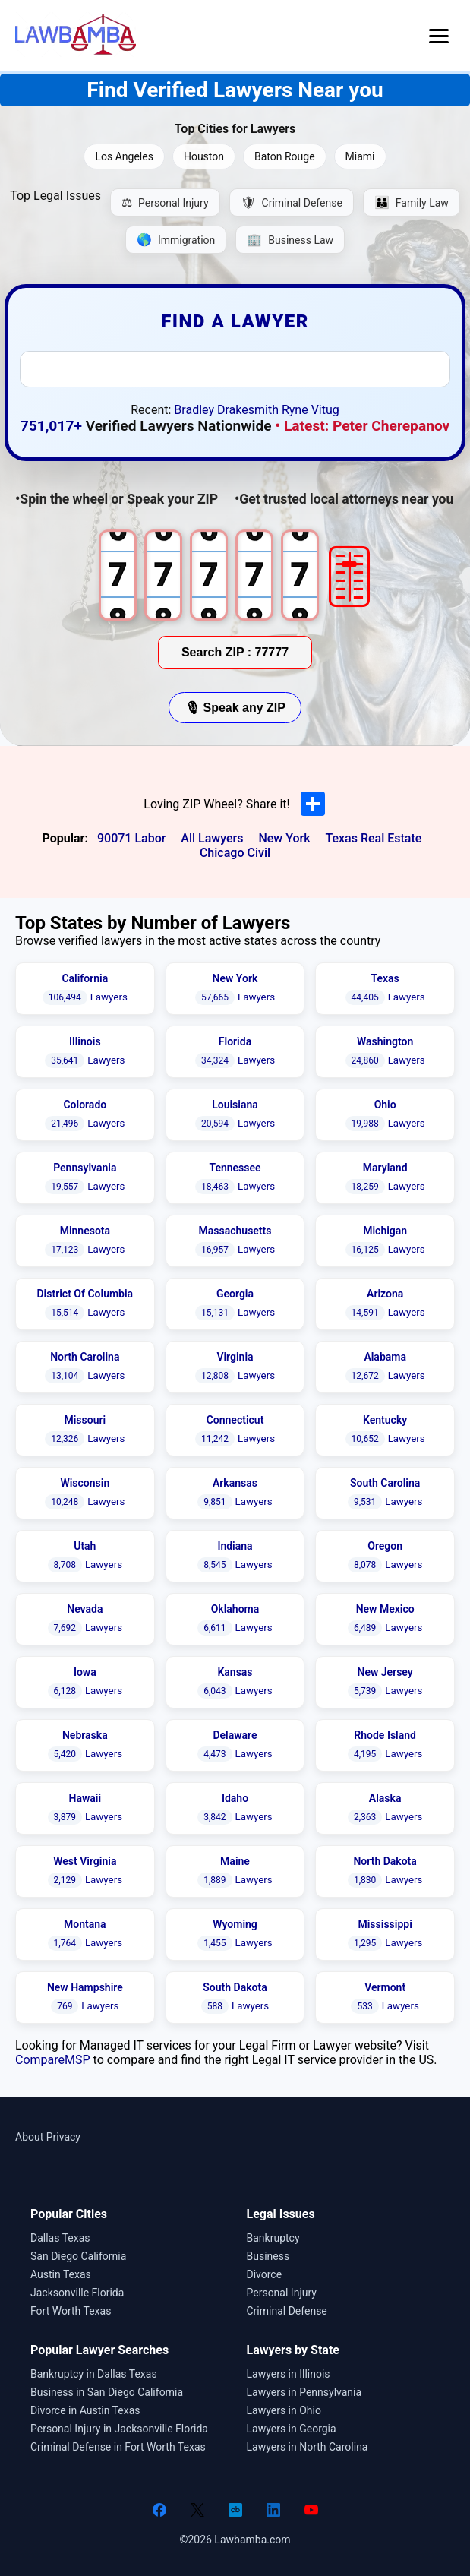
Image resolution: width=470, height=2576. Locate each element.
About (29, 2137)
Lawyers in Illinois (288, 2374)
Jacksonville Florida (77, 2293)
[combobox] (235, 369)
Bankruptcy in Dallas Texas (93, 2374)
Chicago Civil (235, 852)
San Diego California (78, 2256)
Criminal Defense (287, 2311)
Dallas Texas (60, 2238)
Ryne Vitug (310, 410)
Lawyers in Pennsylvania (304, 2392)
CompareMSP (52, 2060)
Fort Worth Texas (70, 2311)
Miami (360, 156)
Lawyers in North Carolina (307, 2447)
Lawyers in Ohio (284, 2410)
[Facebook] (159, 2510)
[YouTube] (311, 2510)
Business (268, 2256)
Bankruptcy (273, 2238)
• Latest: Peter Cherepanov (362, 426)
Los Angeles (124, 156)
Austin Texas (60, 2274)
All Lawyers (212, 838)
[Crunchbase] (235, 2510)
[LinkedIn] (273, 2510)
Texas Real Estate (373, 838)
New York (284, 838)
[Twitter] (197, 2510)
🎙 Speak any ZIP (235, 707)
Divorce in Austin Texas (85, 2410)
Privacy (63, 2137)
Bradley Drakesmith (226, 410)
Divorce (264, 2274)
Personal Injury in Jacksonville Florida (119, 2429)
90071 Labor (131, 838)
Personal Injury (282, 2293)
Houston (204, 156)
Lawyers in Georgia (291, 2429)
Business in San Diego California (106, 2392)
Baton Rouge (284, 156)
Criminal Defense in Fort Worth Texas (118, 2447)
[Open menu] (439, 36)
